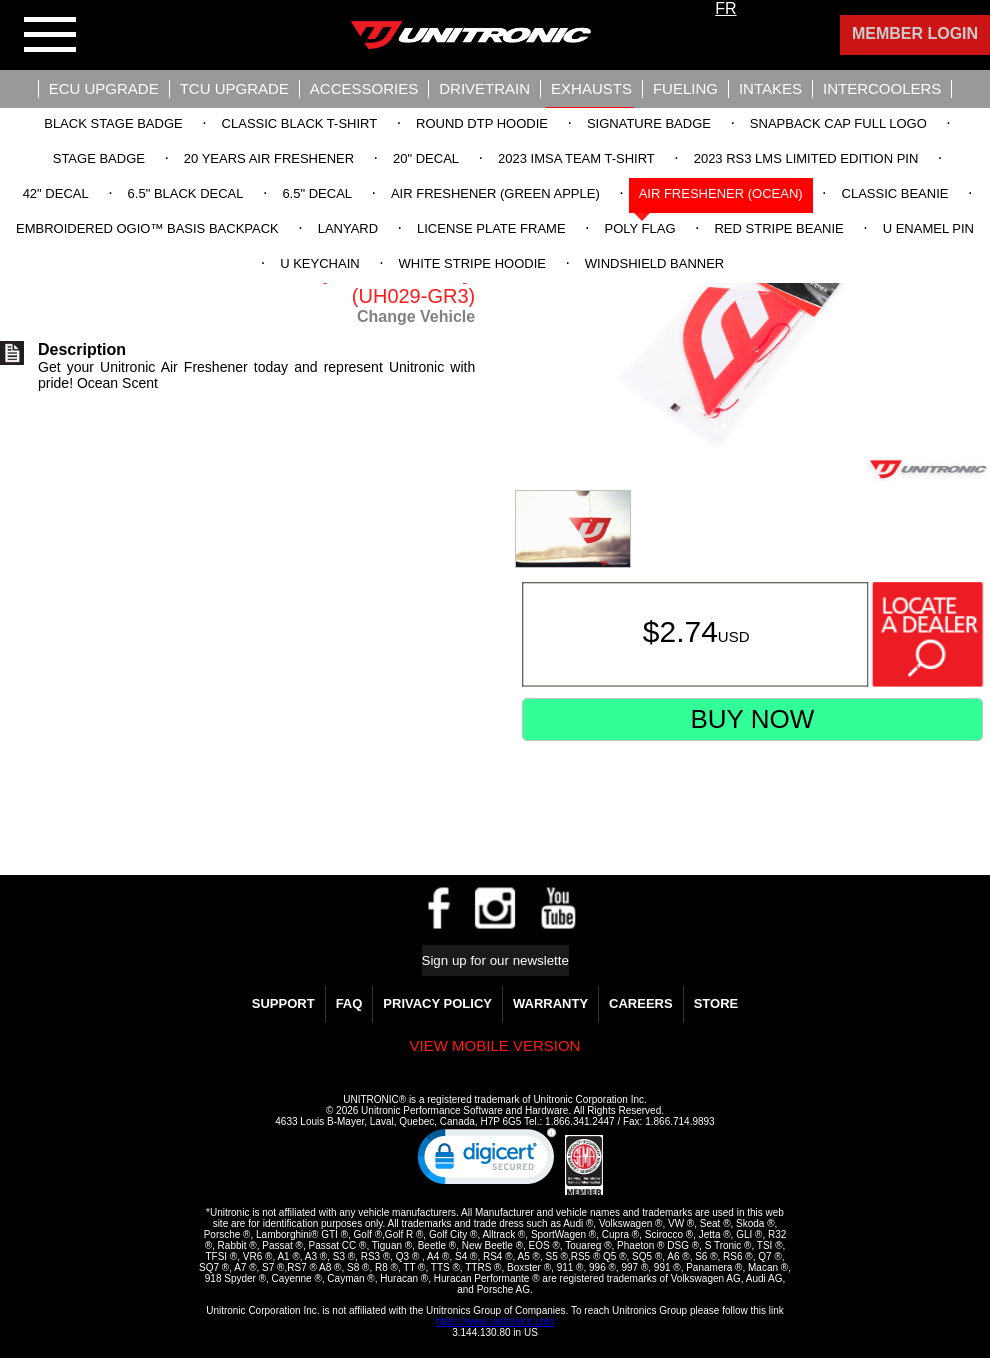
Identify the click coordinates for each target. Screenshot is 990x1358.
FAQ (349, 1003)
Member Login (915, 33)
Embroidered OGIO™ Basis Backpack (147, 228)
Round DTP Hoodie (482, 123)
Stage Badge (99, 158)
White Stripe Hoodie (472, 263)
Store (716, 1003)
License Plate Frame (491, 228)
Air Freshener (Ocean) (721, 193)
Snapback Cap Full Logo (838, 123)
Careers (641, 1003)
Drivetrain (484, 88)
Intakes (770, 88)
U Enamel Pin (928, 228)
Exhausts (591, 88)
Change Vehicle (416, 316)
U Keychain (319, 263)
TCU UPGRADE (234, 88)
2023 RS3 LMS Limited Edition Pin (806, 158)
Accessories (364, 88)
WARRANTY (550, 1003)
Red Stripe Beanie (778, 228)
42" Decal (56, 193)
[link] (487, 1161)
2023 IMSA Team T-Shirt (576, 158)
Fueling (685, 88)
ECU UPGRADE (104, 88)
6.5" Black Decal (186, 193)
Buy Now (752, 719)
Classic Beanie (895, 193)
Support (283, 1003)
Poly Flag (640, 228)
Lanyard (348, 228)
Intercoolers (882, 88)
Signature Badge (649, 123)
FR (725, 8)
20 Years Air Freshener (269, 158)
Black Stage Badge (113, 123)
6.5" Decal (317, 193)
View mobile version (495, 1045)
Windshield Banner (654, 263)
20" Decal (426, 158)
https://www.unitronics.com (495, 1321)
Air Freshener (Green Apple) (495, 193)
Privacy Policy (437, 1003)
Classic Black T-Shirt (300, 123)
